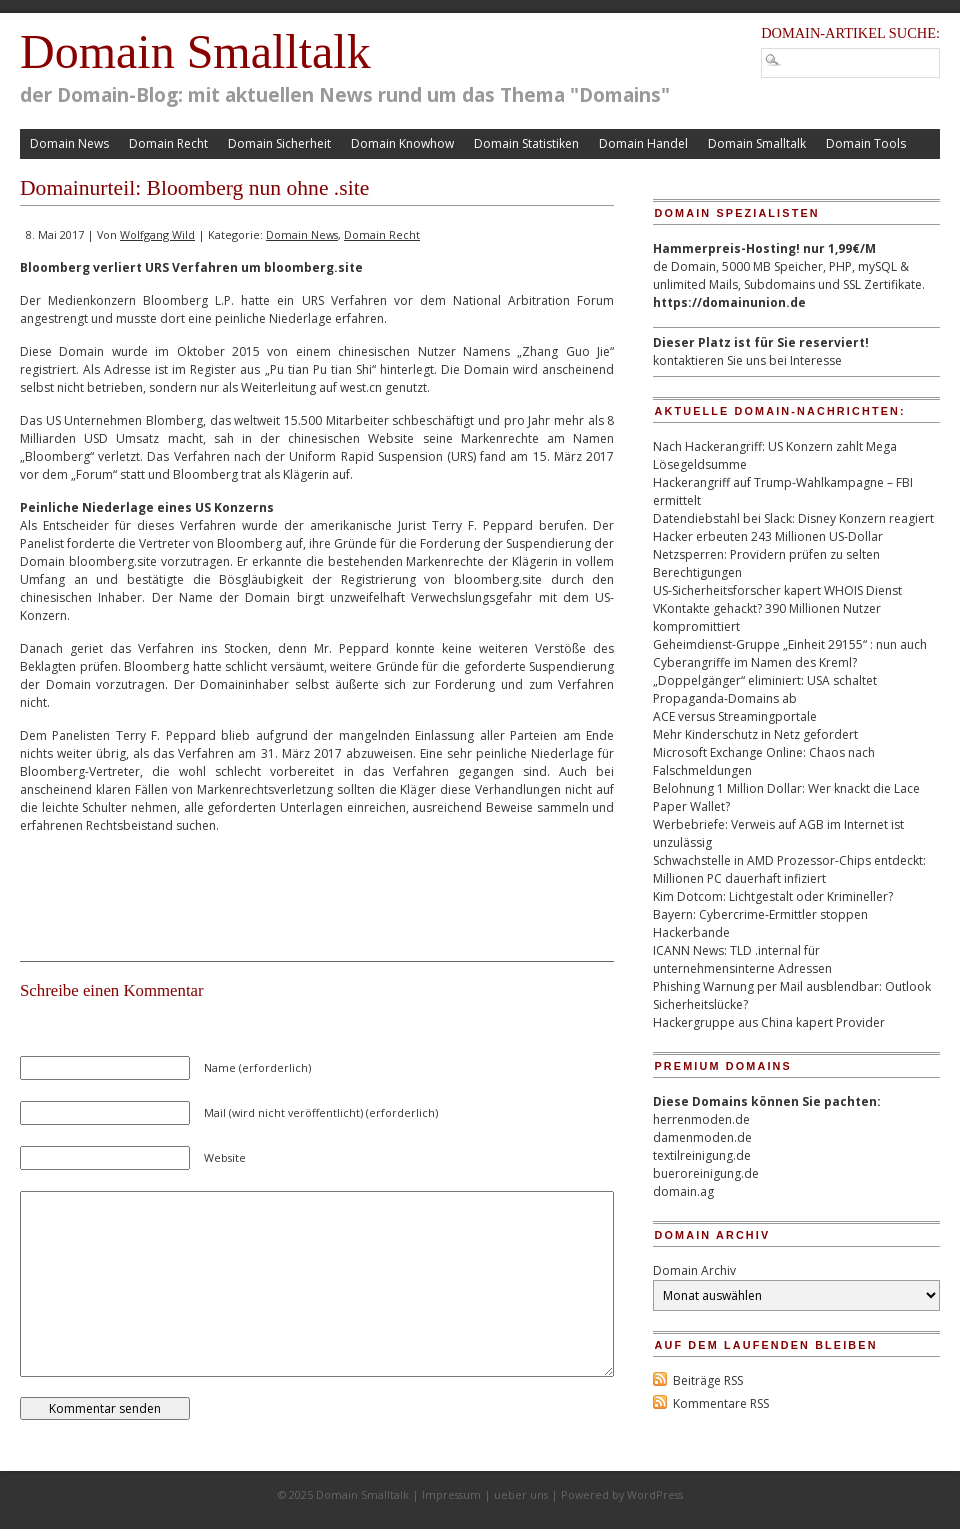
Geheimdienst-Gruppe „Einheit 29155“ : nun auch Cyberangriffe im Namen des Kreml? (790, 653)
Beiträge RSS (708, 1380)
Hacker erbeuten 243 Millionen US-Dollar (768, 536)
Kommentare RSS (721, 1403)
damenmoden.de (702, 1137)
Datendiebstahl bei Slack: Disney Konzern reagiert (793, 518)
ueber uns (521, 1494)
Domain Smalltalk (195, 51)
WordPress (655, 1494)
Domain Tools (866, 143)
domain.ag (683, 1191)
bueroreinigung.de (706, 1173)
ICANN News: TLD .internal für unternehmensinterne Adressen (742, 959)
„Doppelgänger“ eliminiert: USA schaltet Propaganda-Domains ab (765, 689)
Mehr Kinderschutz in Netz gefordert (755, 734)
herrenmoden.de (701, 1119)
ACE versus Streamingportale (735, 716)
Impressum (451, 1494)
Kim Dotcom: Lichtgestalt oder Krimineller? (773, 896)
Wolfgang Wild (157, 234)
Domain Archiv (694, 1270)
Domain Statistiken (526, 143)
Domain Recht (168, 143)
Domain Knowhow (402, 143)
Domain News (69, 143)
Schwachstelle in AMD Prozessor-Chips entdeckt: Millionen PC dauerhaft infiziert (789, 869)
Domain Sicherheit (279, 143)
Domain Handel (643, 143)
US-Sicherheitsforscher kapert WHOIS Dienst (777, 590)
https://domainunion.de (729, 302)
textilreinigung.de (702, 1155)
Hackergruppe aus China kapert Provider (769, 1022)
